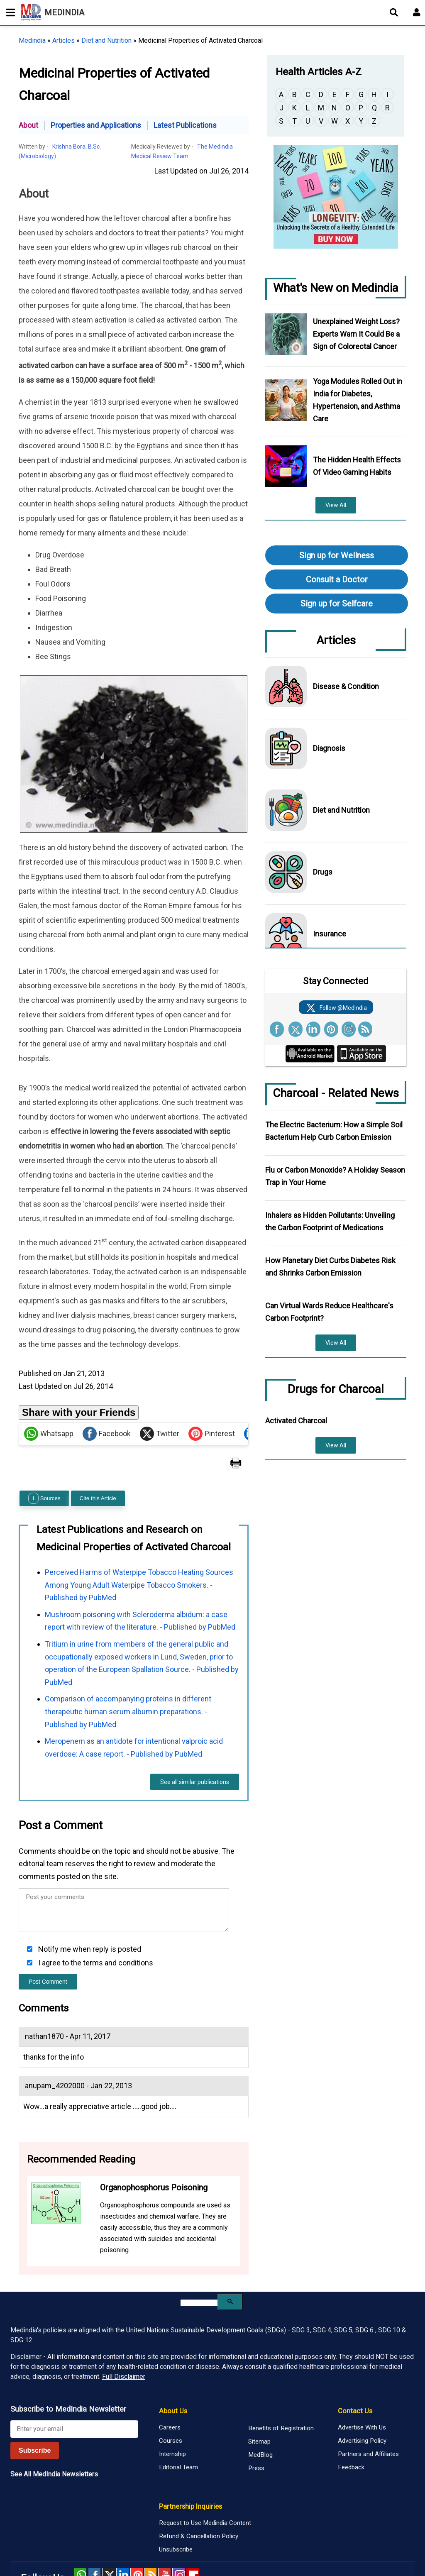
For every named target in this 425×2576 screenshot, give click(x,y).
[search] (199, 2262)
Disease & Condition (346, 686)
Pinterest (211, 1393)
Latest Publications (185, 125)
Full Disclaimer (123, 2336)
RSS (150, 2534)
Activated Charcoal (296, 1420)
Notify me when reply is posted (89, 1908)
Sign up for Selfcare (336, 604)
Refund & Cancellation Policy (198, 2495)
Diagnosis (329, 748)
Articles (63, 40)
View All (335, 505)
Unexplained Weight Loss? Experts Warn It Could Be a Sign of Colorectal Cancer (356, 334)
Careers (170, 2386)
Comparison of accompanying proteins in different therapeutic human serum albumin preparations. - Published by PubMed (128, 1671)
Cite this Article (98, 1458)
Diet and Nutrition (106, 40)
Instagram (178, 2534)
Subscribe (35, 2409)
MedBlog (260, 2414)
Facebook (107, 1393)
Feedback (351, 2426)
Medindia (32, 40)
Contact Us (355, 2370)
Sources (44, 1458)
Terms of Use (295, 2544)
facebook (94, 2534)
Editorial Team (178, 2426)
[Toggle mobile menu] (8, 12)
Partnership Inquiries (190, 2465)
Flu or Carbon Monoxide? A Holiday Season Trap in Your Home (335, 1176)
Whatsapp (48, 1393)
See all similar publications (194, 1741)
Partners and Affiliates (368, 2413)
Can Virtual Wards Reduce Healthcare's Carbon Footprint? (329, 1311)
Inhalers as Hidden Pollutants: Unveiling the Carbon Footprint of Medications (330, 1221)
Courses (170, 2400)
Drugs (322, 872)
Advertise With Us (362, 2386)
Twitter (159, 1393)
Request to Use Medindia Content (205, 2482)
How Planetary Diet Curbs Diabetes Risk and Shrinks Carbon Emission (330, 1266)
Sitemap (259, 2401)
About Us (173, 2370)
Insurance (329, 933)
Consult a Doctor (337, 579)
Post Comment (48, 1941)
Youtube (164, 2534)
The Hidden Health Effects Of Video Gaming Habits (357, 466)
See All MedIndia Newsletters (54, 2433)
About (28, 125)
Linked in (122, 2534)
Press (256, 2427)
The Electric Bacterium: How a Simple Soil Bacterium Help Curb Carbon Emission (334, 1130)
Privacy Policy (258, 2544)
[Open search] (394, 12)
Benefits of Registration (281, 2387)
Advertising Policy (362, 2400)
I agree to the (95, 1922)
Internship (172, 2413)
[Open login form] (416, 12)
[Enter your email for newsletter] (74, 2388)
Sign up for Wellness (336, 555)
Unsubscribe (176, 2508)
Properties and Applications (96, 125)
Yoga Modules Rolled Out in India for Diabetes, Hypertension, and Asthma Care (357, 400)
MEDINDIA (52, 12)
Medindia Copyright (356, 2537)
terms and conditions (118, 1922)
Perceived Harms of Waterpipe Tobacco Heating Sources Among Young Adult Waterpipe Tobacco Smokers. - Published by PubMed (139, 1544)
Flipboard (192, 2534)
